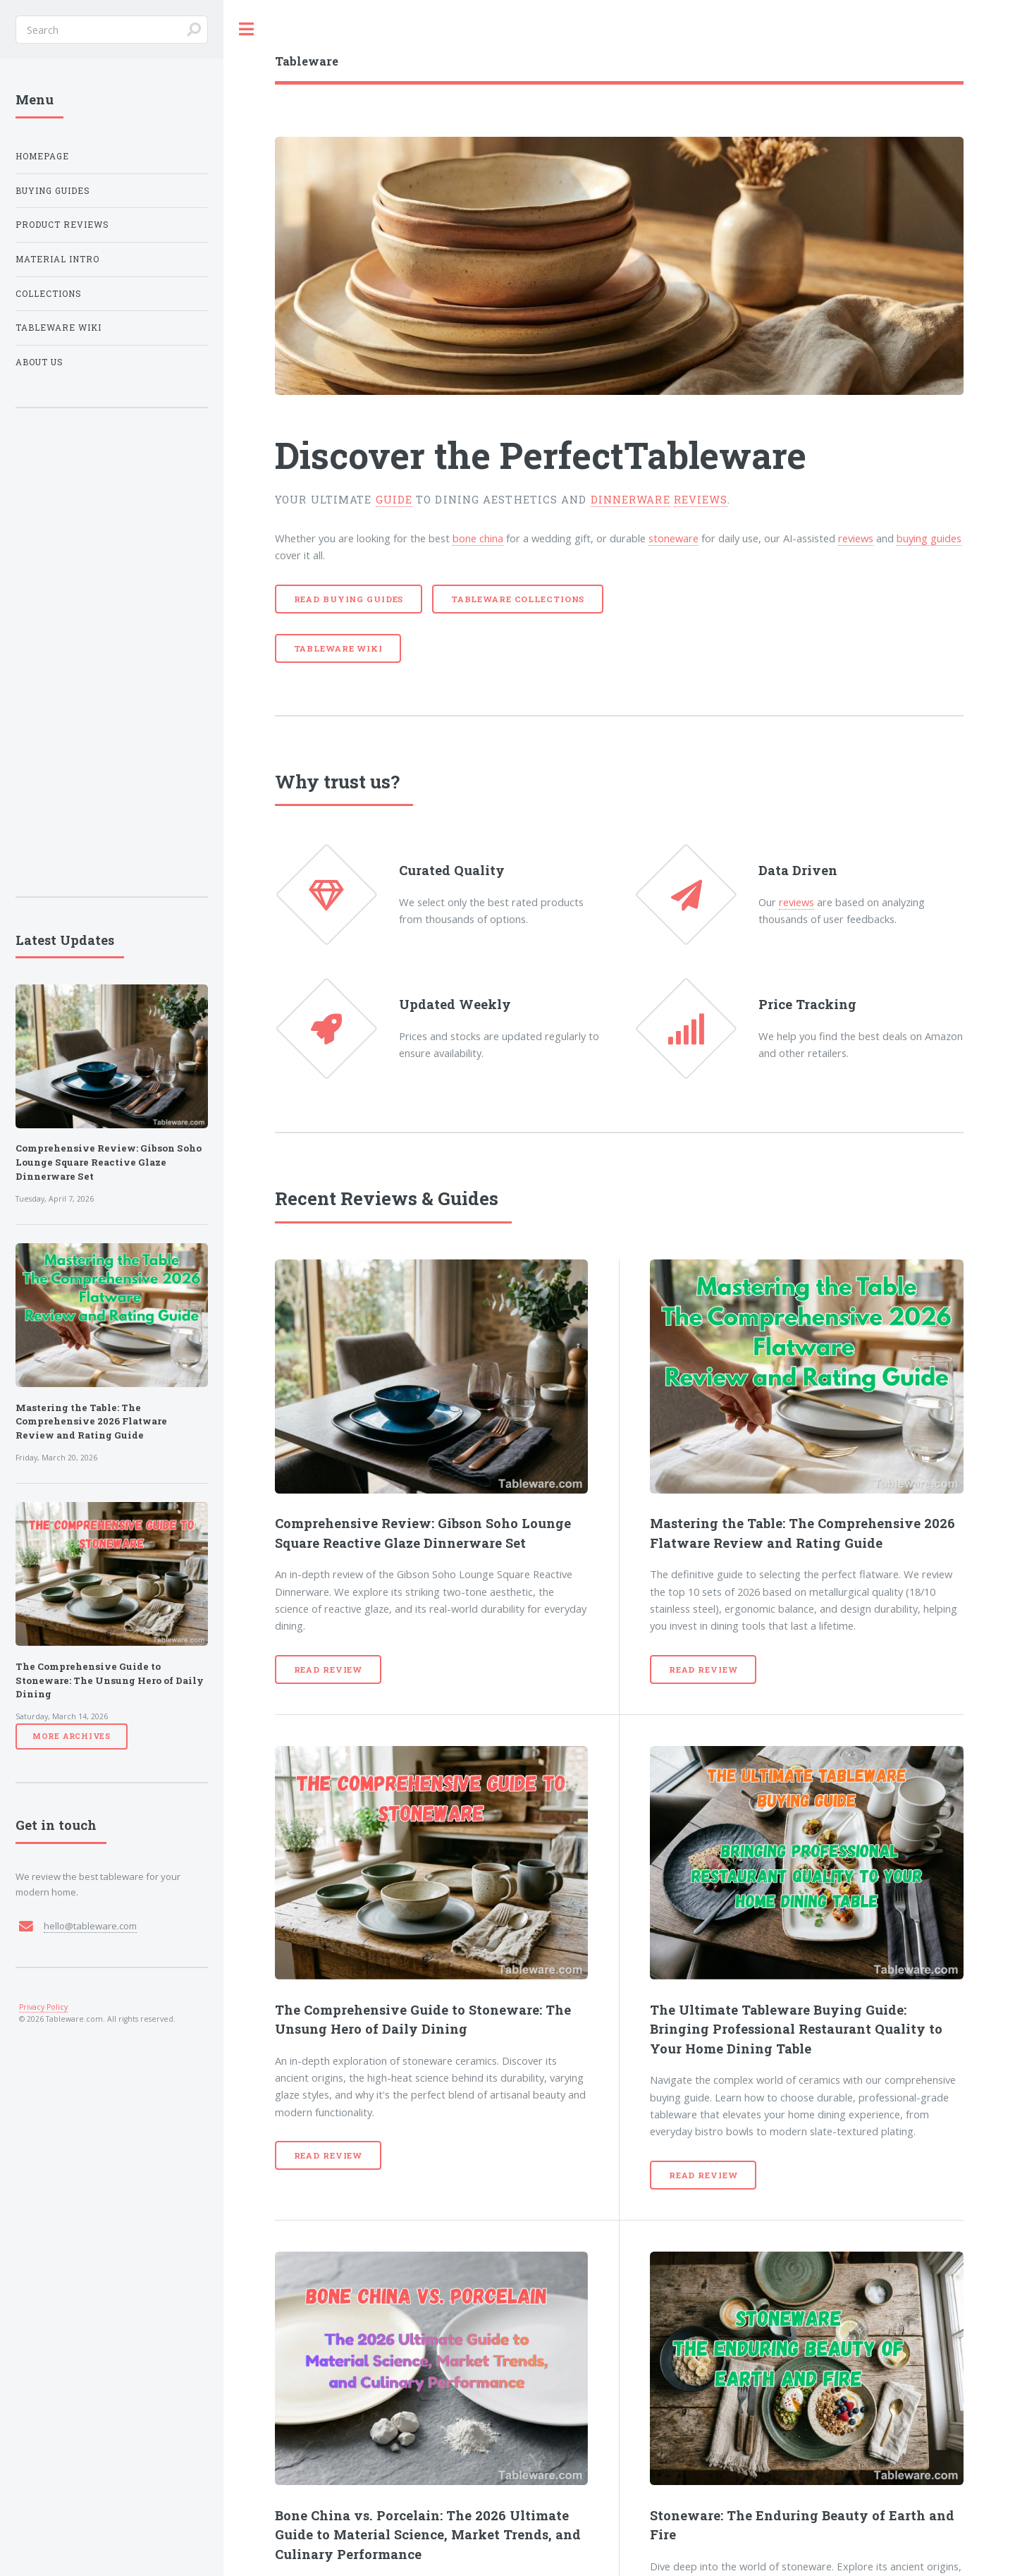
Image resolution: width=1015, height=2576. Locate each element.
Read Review (328, 1669)
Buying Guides (53, 190)
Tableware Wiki (338, 648)
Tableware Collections (517, 599)
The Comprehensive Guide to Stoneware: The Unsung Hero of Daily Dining (110, 1680)
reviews (701, 499)
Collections (49, 293)
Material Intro (57, 259)
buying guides (929, 538)
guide (394, 499)
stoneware (673, 538)
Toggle (246, 29)
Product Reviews (62, 224)
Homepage (42, 156)
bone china (478, 538)
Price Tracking (807, 1004)
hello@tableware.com (90, 1925)
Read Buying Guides (349, 599)
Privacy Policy (43, 2007)
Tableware (715, 455)
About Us (39, 362)
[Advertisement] (112, 652)
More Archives (71, 1736)
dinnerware (630, 499)
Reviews (378, 1198)
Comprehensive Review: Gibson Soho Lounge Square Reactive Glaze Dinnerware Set (109, 1162)
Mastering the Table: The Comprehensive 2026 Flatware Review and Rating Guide (91, 1421)
